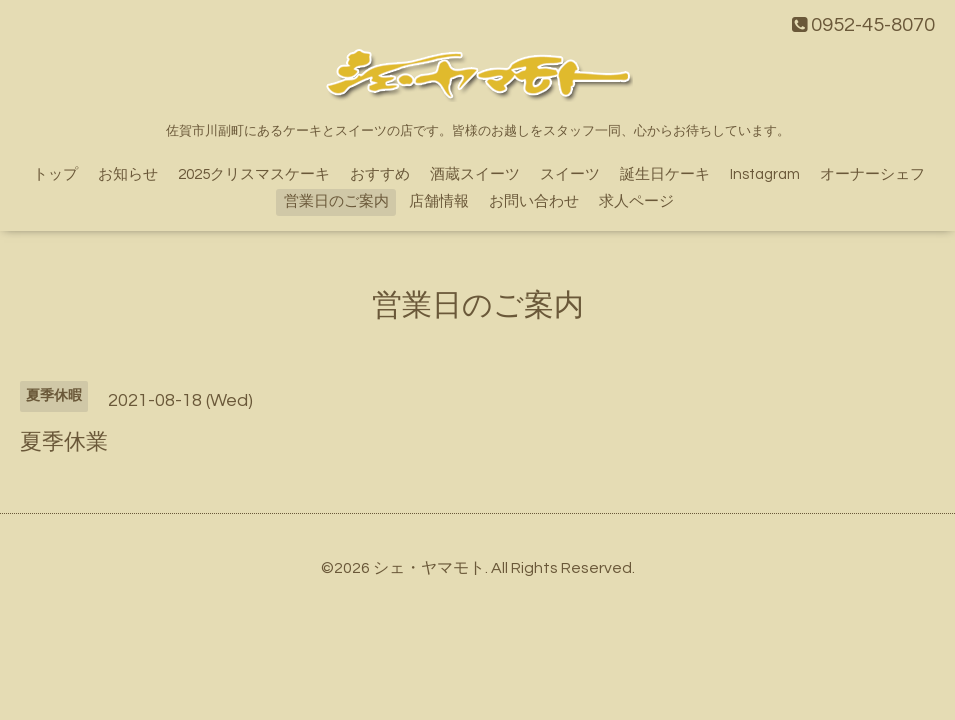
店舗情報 (439, 201)
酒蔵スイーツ (475, 174)
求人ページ (636, 201)
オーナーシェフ (872, 174)
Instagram (765, 174)
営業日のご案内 (336, 201)
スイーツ (570, 174)
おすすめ (380, 174)
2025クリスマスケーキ (254, 174)
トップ (55, 174)
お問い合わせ (534, 201)
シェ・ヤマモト (429, 568)
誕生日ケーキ (665, 174)
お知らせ (128, 174)
